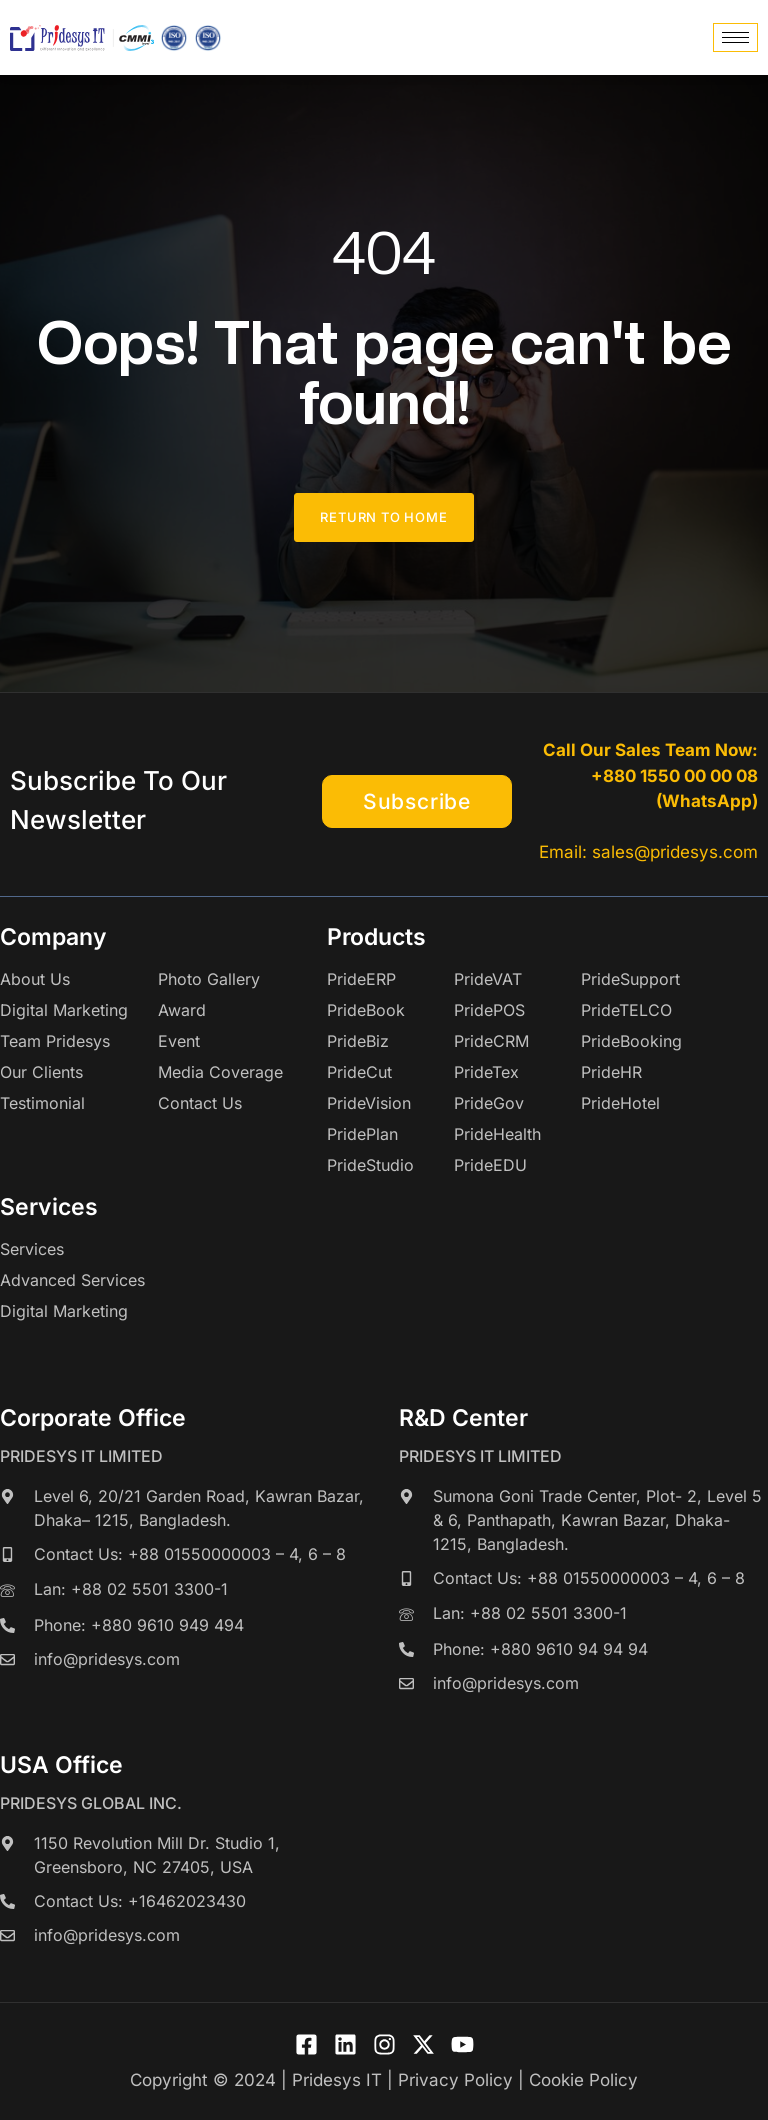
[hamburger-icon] (735, 37)
